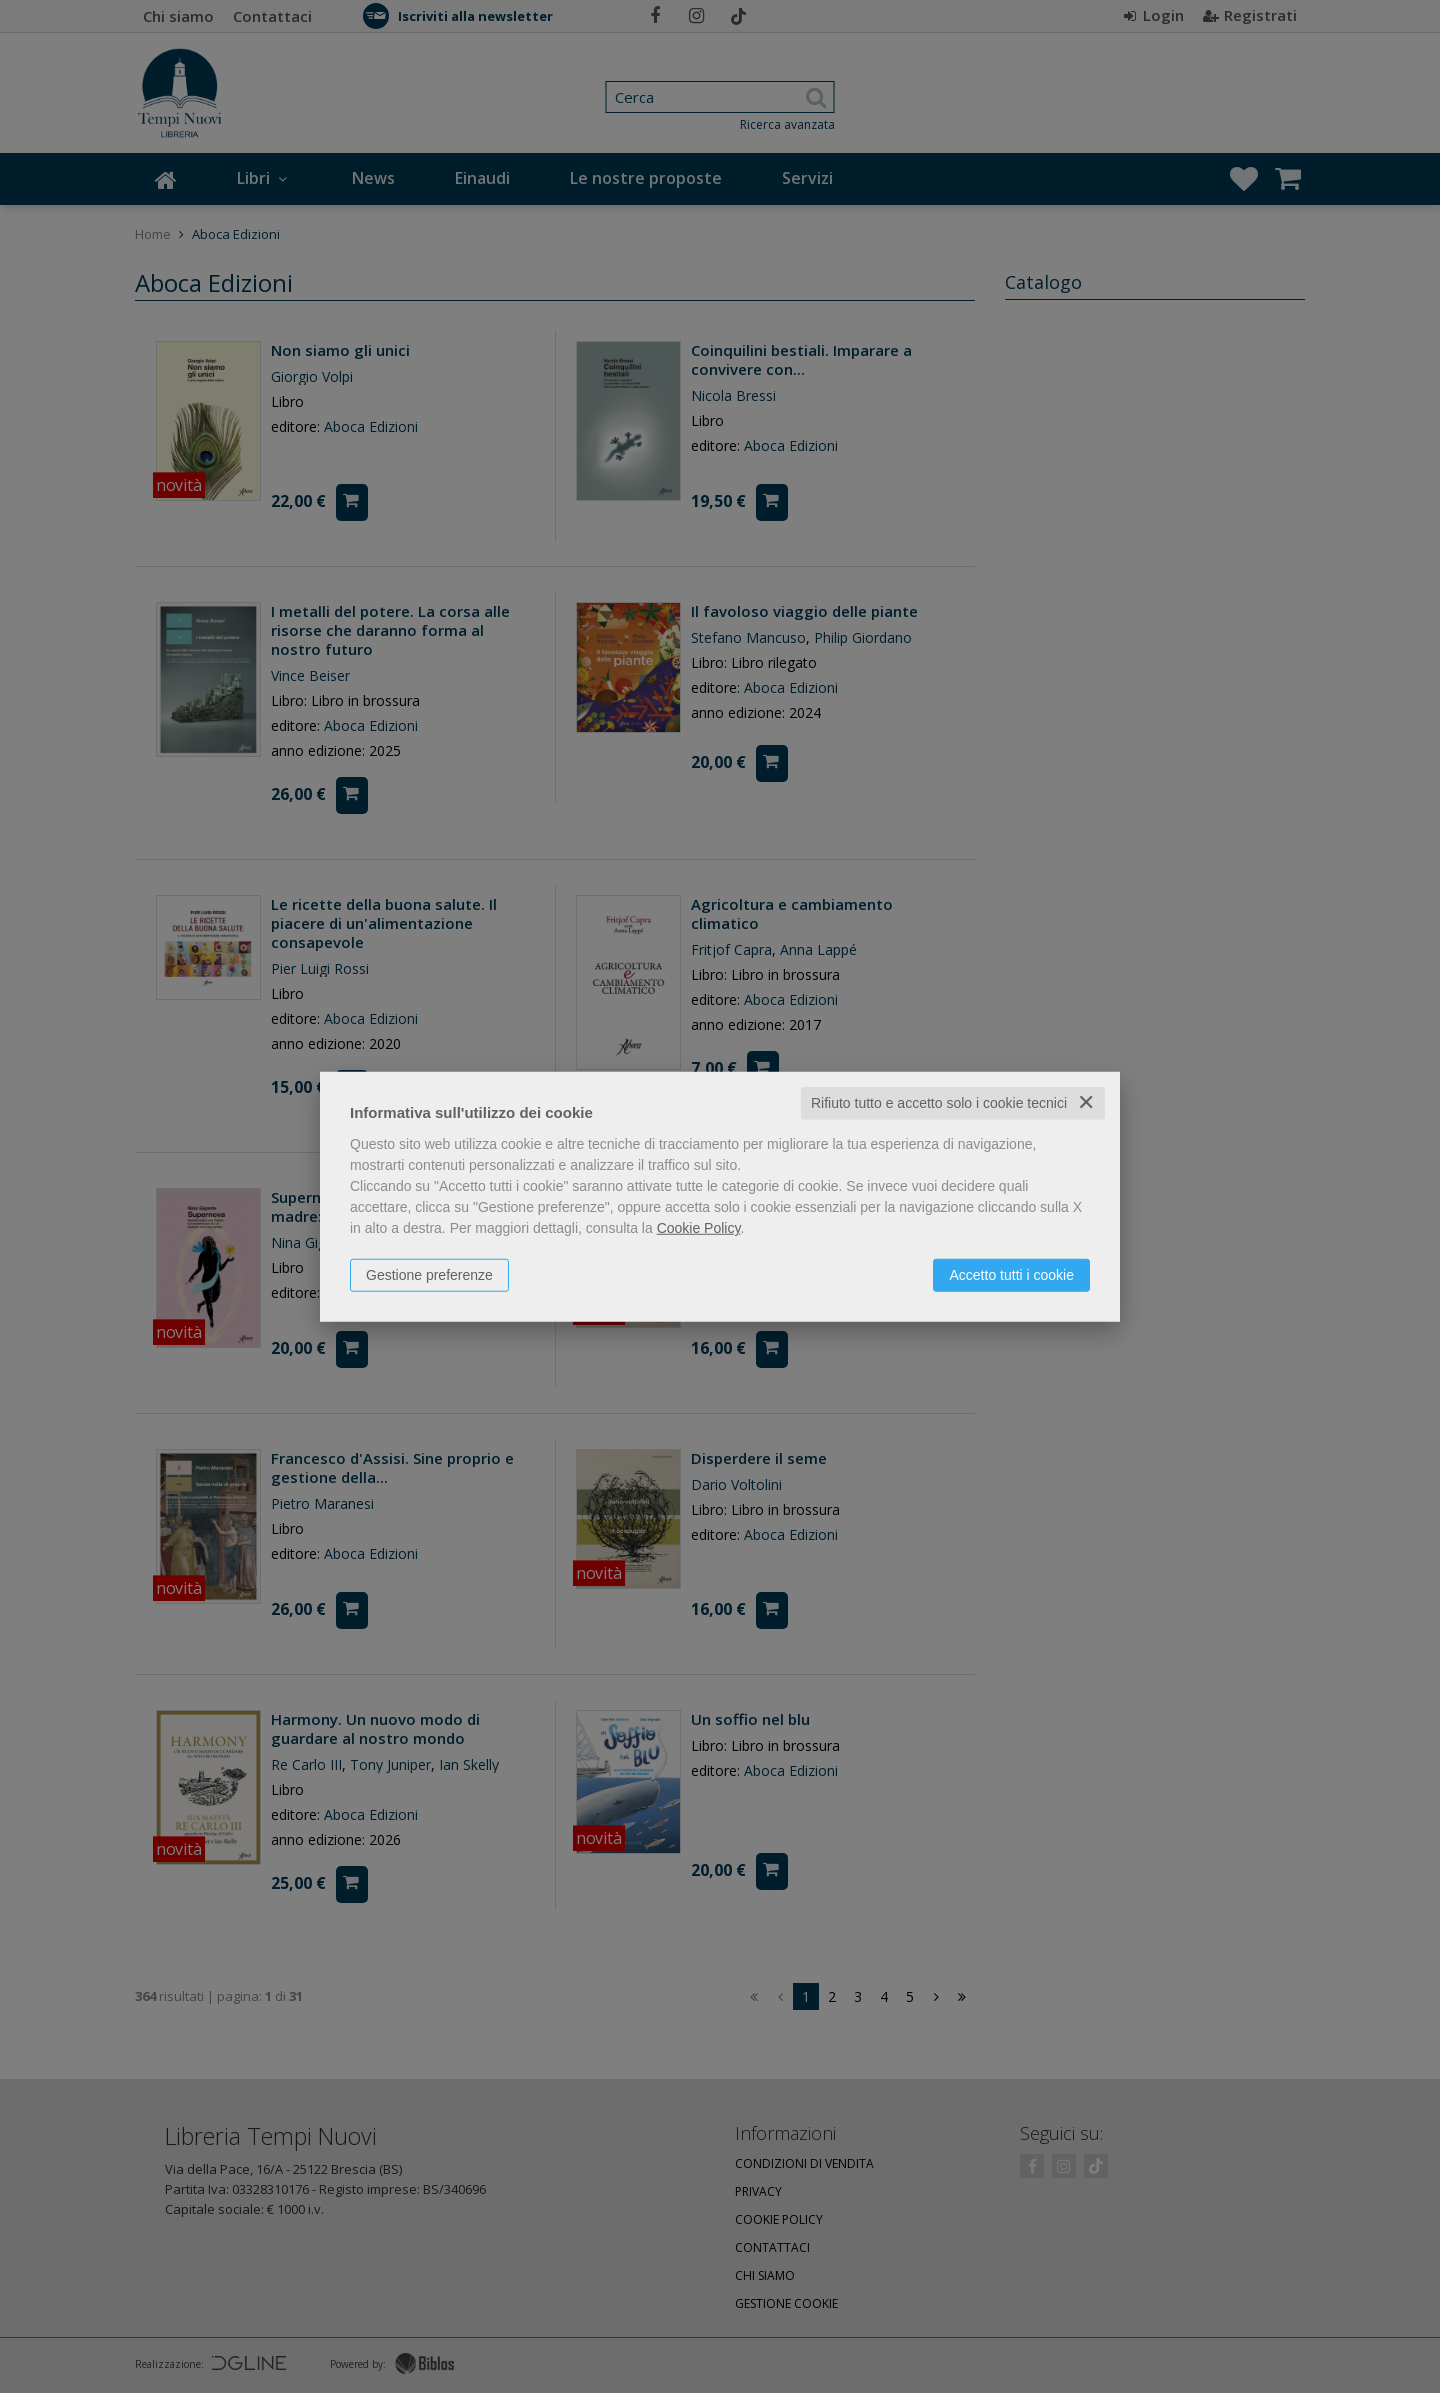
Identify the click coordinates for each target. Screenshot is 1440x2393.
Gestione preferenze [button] (429, 1275)
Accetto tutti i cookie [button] (1011, 1275)
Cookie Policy (699, 1228)
